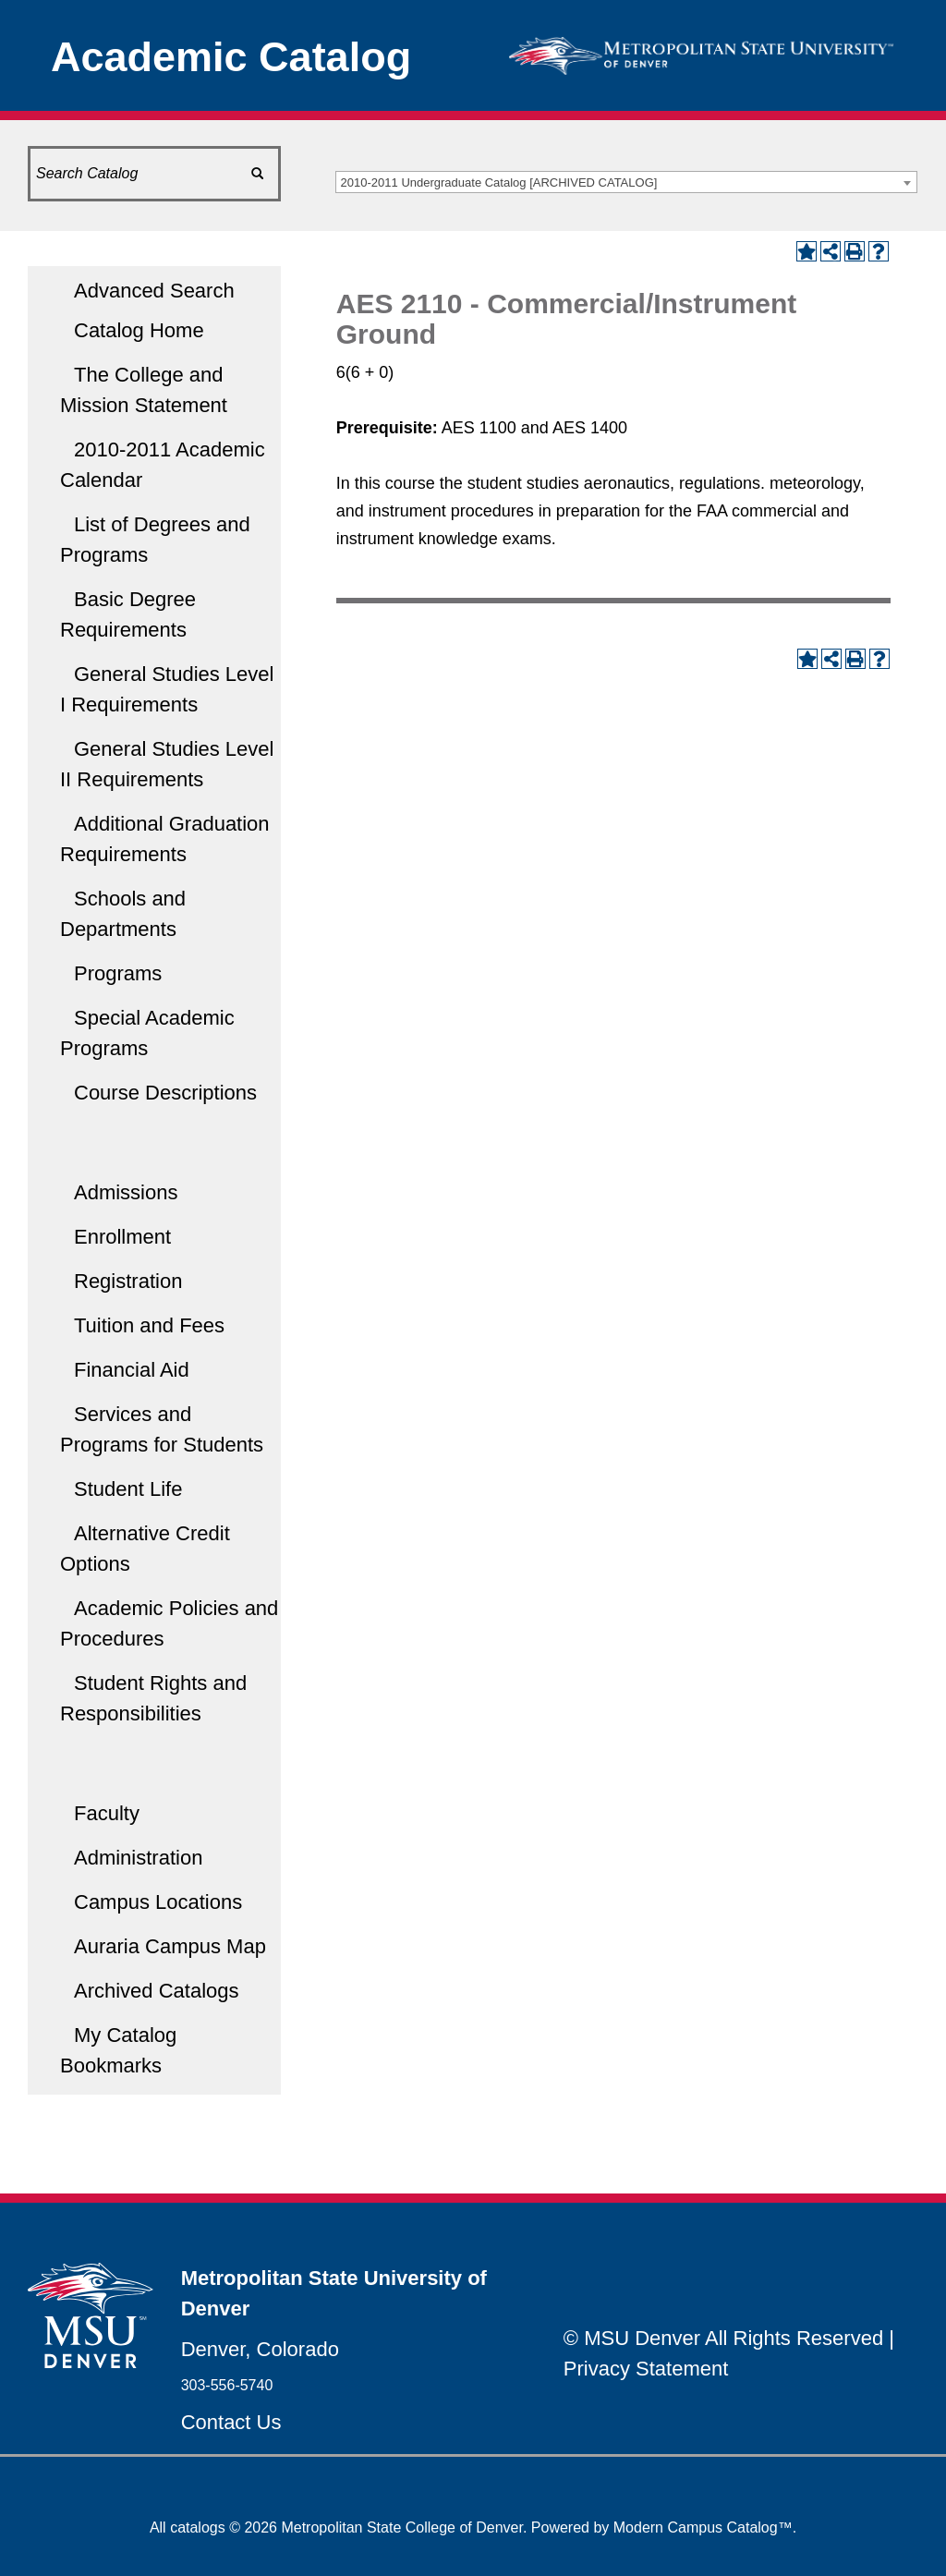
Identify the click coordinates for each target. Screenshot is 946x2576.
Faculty (106, 1813)
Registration (128, 1281)
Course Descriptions (165, 1092)
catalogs (197, 2527)
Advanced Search (154, 290)
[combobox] (626, 182)
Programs (118, 973)
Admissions (125, 1192)
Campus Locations (158, 1902)
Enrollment (122, 1236)
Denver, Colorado (260, 2349)
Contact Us (231, 2422)
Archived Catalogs (156, 1990)
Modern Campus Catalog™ (703, 2527)
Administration (138, 1857)
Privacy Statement (646, 2368)
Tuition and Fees (149, 1325)
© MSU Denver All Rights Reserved (723, 2338)
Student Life (128, 1489)
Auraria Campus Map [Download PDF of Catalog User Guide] (170, 1946)
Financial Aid (131, 1369)
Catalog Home (139, 330)
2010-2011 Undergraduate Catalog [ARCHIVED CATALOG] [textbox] (499, 182)
